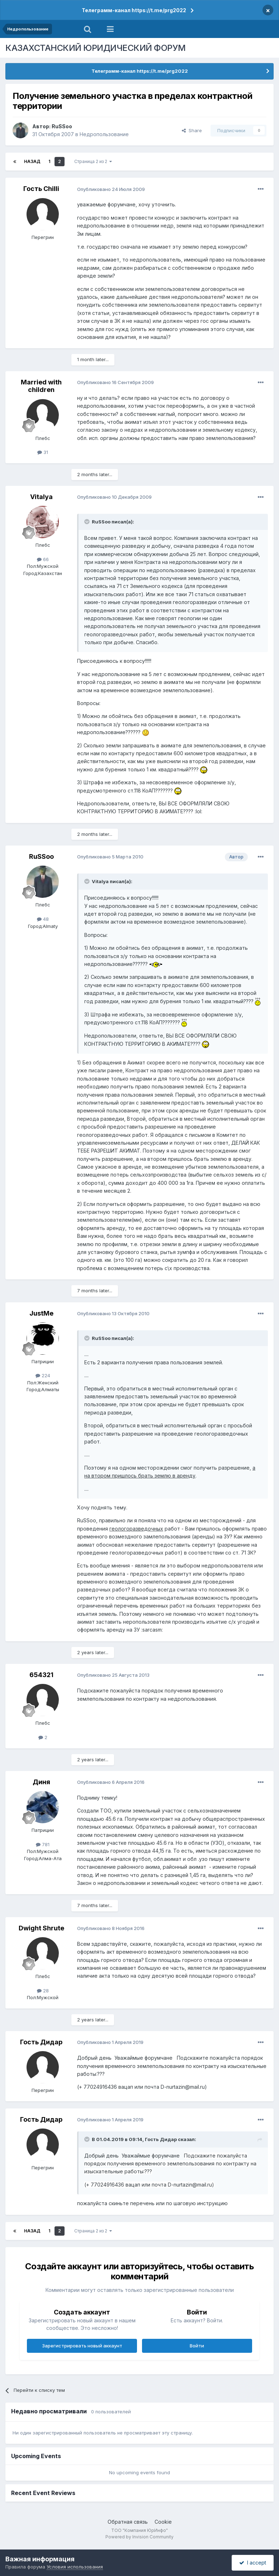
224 (43, 1375)
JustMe (41, 1313)
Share (192, 130)
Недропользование (104, 134)
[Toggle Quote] (87, 522)
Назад (32, 161)
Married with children (41, 386)
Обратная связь (128, 2522)
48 (43, 919)
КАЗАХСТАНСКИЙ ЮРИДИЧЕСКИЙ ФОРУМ (95, 48)
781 (42, 1844)
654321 (41, 1675)
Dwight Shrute (41, 1928)
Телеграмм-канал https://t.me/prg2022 (134, 10)
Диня (41, 1782)
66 (43, 559)
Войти (197, 2345)
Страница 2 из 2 (93, 161)
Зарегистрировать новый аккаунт (82, 2345)
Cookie (163, 2522)
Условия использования (75, 2567)
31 (42, 452)
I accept (252, 2563)
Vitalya (41, 497)
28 (43, 1990)
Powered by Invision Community (139, 2536)
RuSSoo (62, 126)
